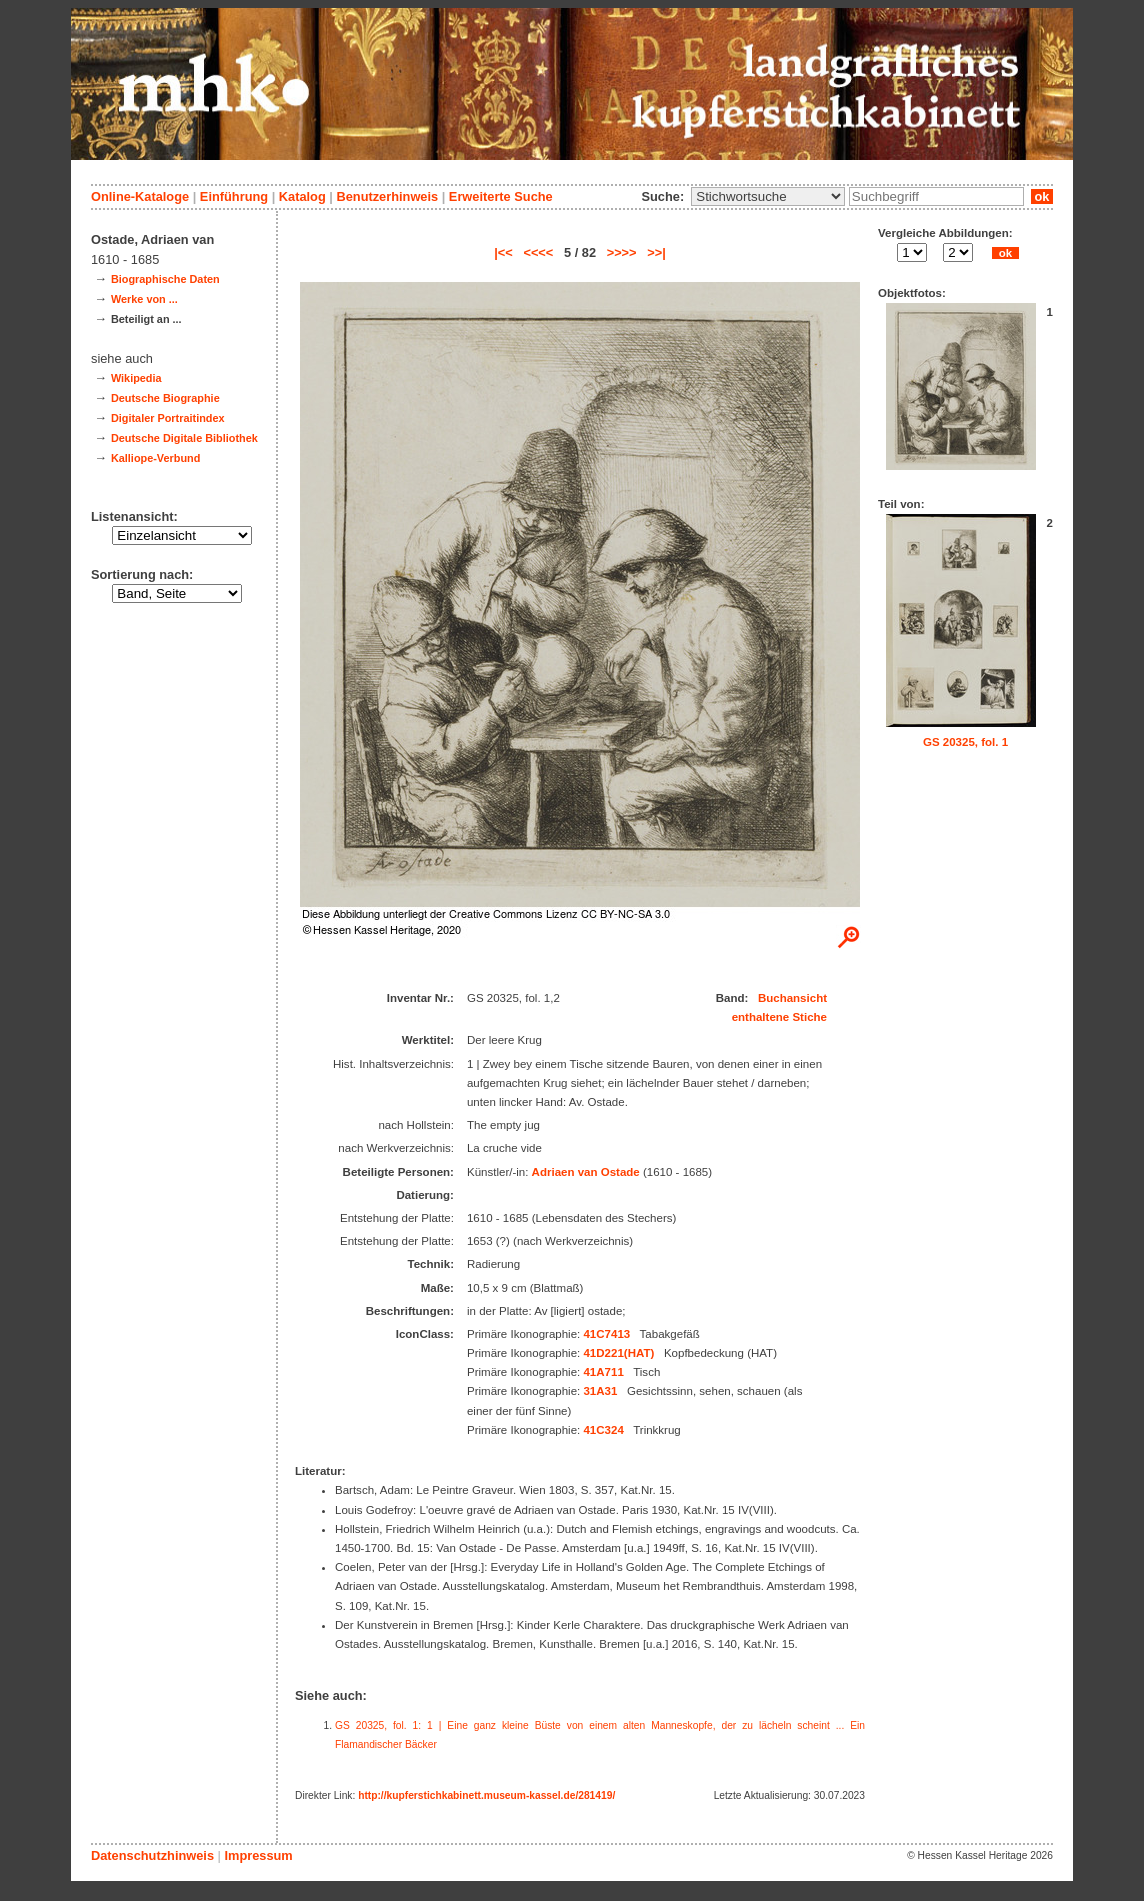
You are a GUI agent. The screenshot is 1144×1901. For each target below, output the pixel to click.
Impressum (258, 1855)
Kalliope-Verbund (155, 458)
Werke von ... (144, 299)
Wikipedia (136, 378)
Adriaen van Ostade (586, 1172)
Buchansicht (792, 998)
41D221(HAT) (618, 1353)
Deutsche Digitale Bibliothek (184, 438)
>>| (656, 252)
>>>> (622, 252)
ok (1042, 196)
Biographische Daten (165, 279)
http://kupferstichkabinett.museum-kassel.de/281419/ (486, 1795)
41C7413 (606, 1334)
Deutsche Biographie (165, 398)
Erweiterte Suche (501, 196)
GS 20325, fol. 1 (965, 742)
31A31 (600, 1391)
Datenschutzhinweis (152, 1855)
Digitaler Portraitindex (168, 418)
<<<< (538, 252)
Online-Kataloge (140, 196)
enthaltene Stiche (779, 1017)
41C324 (603, 1430)
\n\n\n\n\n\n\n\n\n (768, 196)
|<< (503, 252)
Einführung (234, 196)
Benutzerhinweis (387, 196)
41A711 (603, 1372)
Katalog (302, 196)
